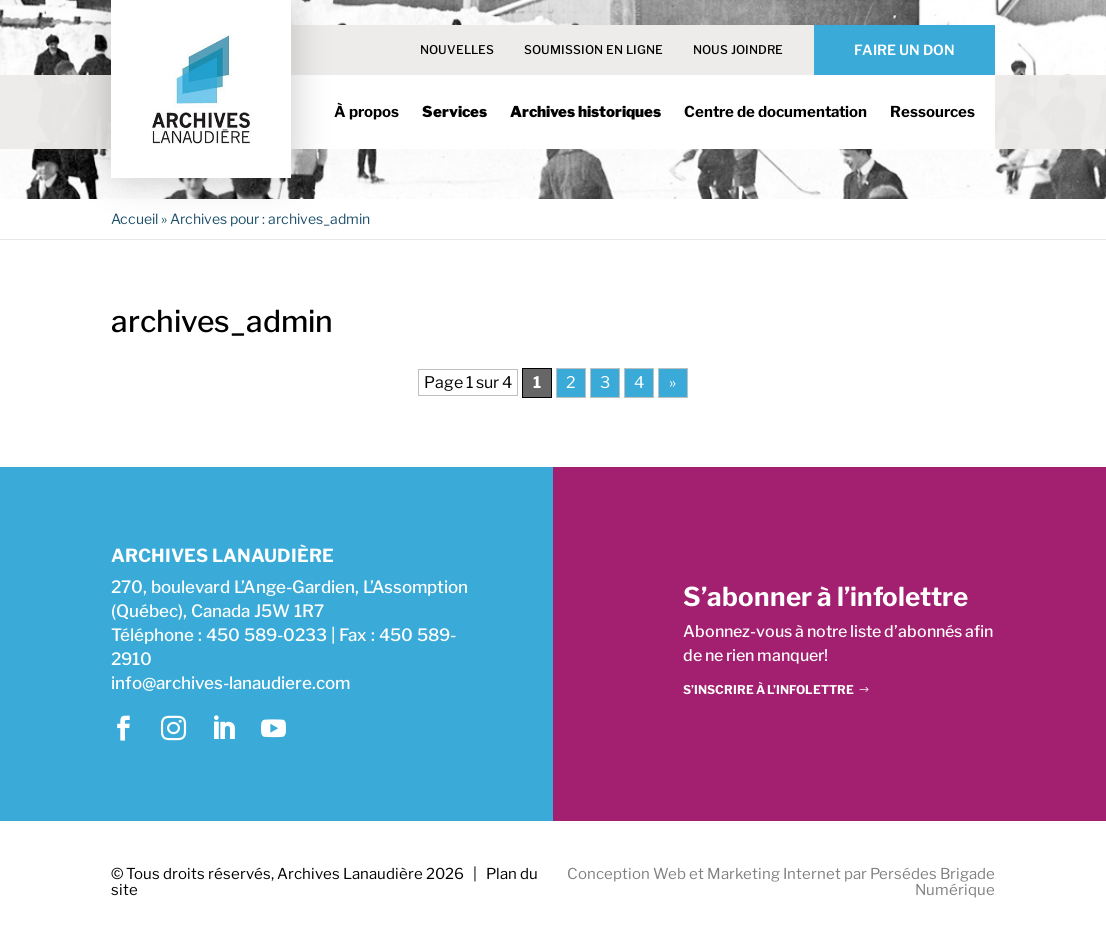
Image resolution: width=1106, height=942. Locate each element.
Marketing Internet (774, 874)
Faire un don (904, 49)
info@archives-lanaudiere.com (230, 683)
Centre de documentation (775, 113)
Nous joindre (738, 49)
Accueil (134, 218)
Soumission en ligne (593, 49)
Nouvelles (457, 49)
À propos (366, 113)
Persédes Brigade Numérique (932, 882)
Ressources (932, 113)
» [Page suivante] (672, 382)
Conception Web (626, 874)
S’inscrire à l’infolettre (768, 689)
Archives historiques (585, 113)
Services (454, 113)
